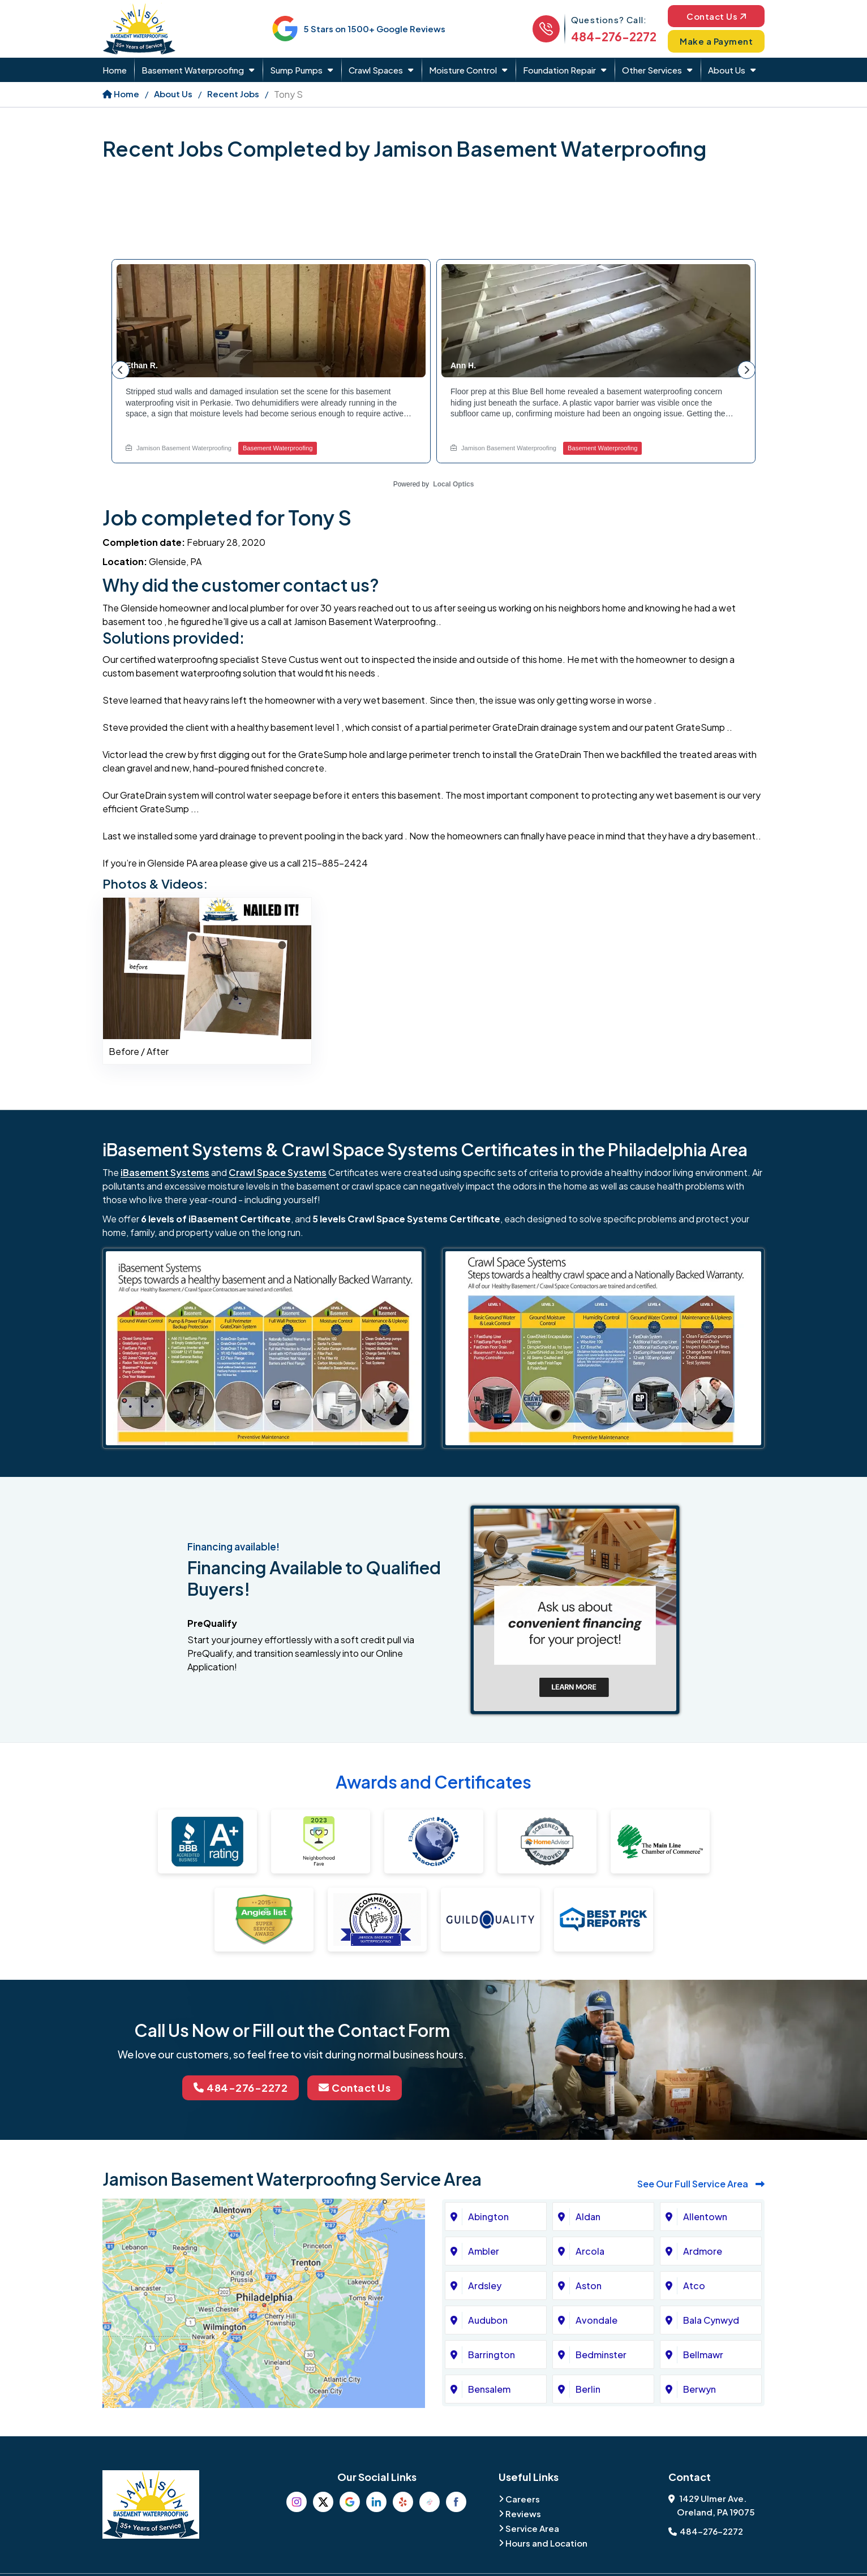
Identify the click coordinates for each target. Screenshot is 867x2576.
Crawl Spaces (376, 69)
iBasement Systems (165, 1172)
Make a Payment (716, 41)
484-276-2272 (613, 36)
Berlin (588, 2390)
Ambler (483, 2252)
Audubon (488, 2321)
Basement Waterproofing (192, 69)
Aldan (588, 2217)
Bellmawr (703, 2355)
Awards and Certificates (433, 1782)
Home (114, 69)
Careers (522, 2498)
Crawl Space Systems (278, 1172)
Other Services (652, 69)
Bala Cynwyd (711, 2321)
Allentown (705, 2217)
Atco (694, 2286)
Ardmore (702, 2252)
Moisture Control (463, 69)
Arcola (590, 2252)
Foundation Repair (559, 69)
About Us (726, 69)
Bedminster (601, 2355)
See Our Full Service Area (701, 2184)
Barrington (491, 2355)
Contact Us (716, 15)
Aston (589, 2286)
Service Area (532, 2528)
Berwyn (699, 2390)
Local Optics (453, 484)
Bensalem (489, 2390)
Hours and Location (546, 2543)
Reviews (523, 2513)
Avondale (596, 2321)
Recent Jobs (233, 93)
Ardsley (484, 2286)
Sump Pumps (296, 69)
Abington (488, 2217)
